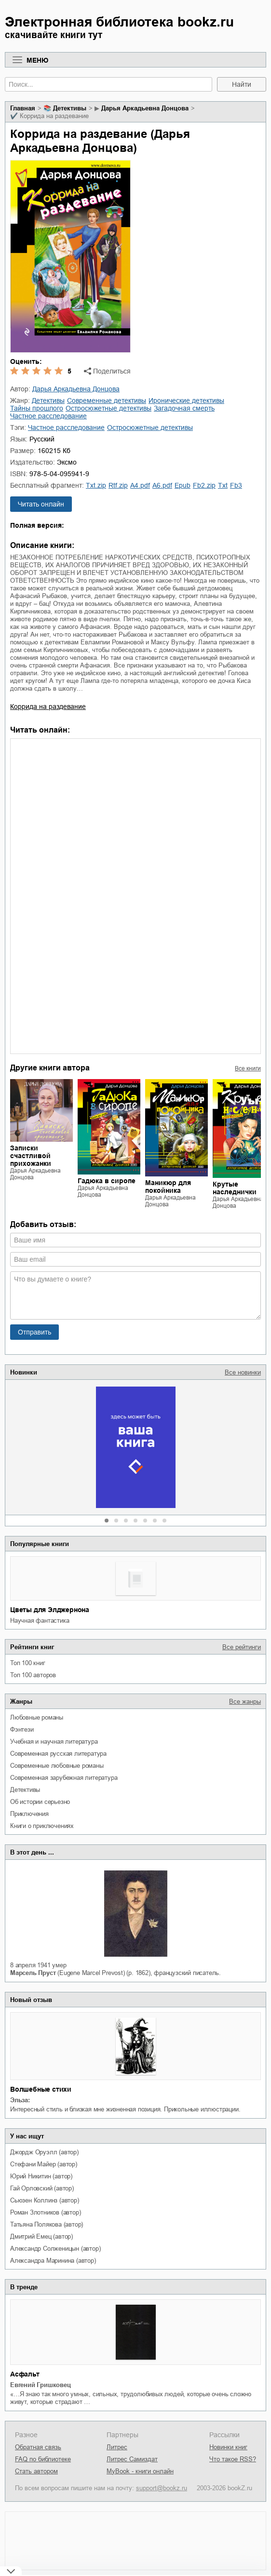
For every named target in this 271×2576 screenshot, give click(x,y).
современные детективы (106, 400)
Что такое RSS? (232, 2459)
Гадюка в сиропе (107, 1181)
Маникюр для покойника (168, 1186)
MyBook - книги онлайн (140, 2471)
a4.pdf (140, 485)
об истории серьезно (40, 1801)
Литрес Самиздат (132, 2459)
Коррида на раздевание (48, 706)
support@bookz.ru (161, 2488)
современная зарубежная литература (63, 1777)
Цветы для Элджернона (49, 1610)
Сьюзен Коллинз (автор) (44, 2200)
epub (182, 485)
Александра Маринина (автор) (53, 2260)
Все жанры (245, 1701)
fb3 (236, 485)
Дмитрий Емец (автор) (41, 2236)
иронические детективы (186, 400)
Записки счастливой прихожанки (30, 1155)
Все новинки (243, 1372)
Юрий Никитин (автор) (41, 2176)
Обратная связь (38, 2447)
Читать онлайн (41, 504)
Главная (22, 108)
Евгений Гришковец (40, 2385)
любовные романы (36, 1717)
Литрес (117, 2447)
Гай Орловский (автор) (42, 2188)
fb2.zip (204, 485)
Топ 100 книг (27, 1663)
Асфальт (25, 2374)
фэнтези (22, 1729)
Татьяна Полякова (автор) (46, 2224)
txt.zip (96, 485)
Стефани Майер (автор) (43, 2164)
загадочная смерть (184, 408)
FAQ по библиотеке (43, 2459)
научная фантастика (39, 1620)
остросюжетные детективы (108, 408)
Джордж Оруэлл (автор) (44, 2152)
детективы (25, 1789)
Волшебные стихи (40, 2089)
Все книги (248, 1068)
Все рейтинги (241, 1647)
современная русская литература (58, 1753)
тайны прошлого (36, 408)
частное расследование (48, 416)
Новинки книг (228, 2447)
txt (223, 485)
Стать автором (36, 2471)
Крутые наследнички (235, 1188)
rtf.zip (118, 485)
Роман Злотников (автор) (45, 2212)
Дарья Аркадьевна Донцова (145, 108)
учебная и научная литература (53, 1741)
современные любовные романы (57, 1765)
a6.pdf (162, 485)
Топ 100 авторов (33, 1675)
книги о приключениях (42, 1825)
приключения (29, 1813)
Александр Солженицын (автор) (55, 2248)
